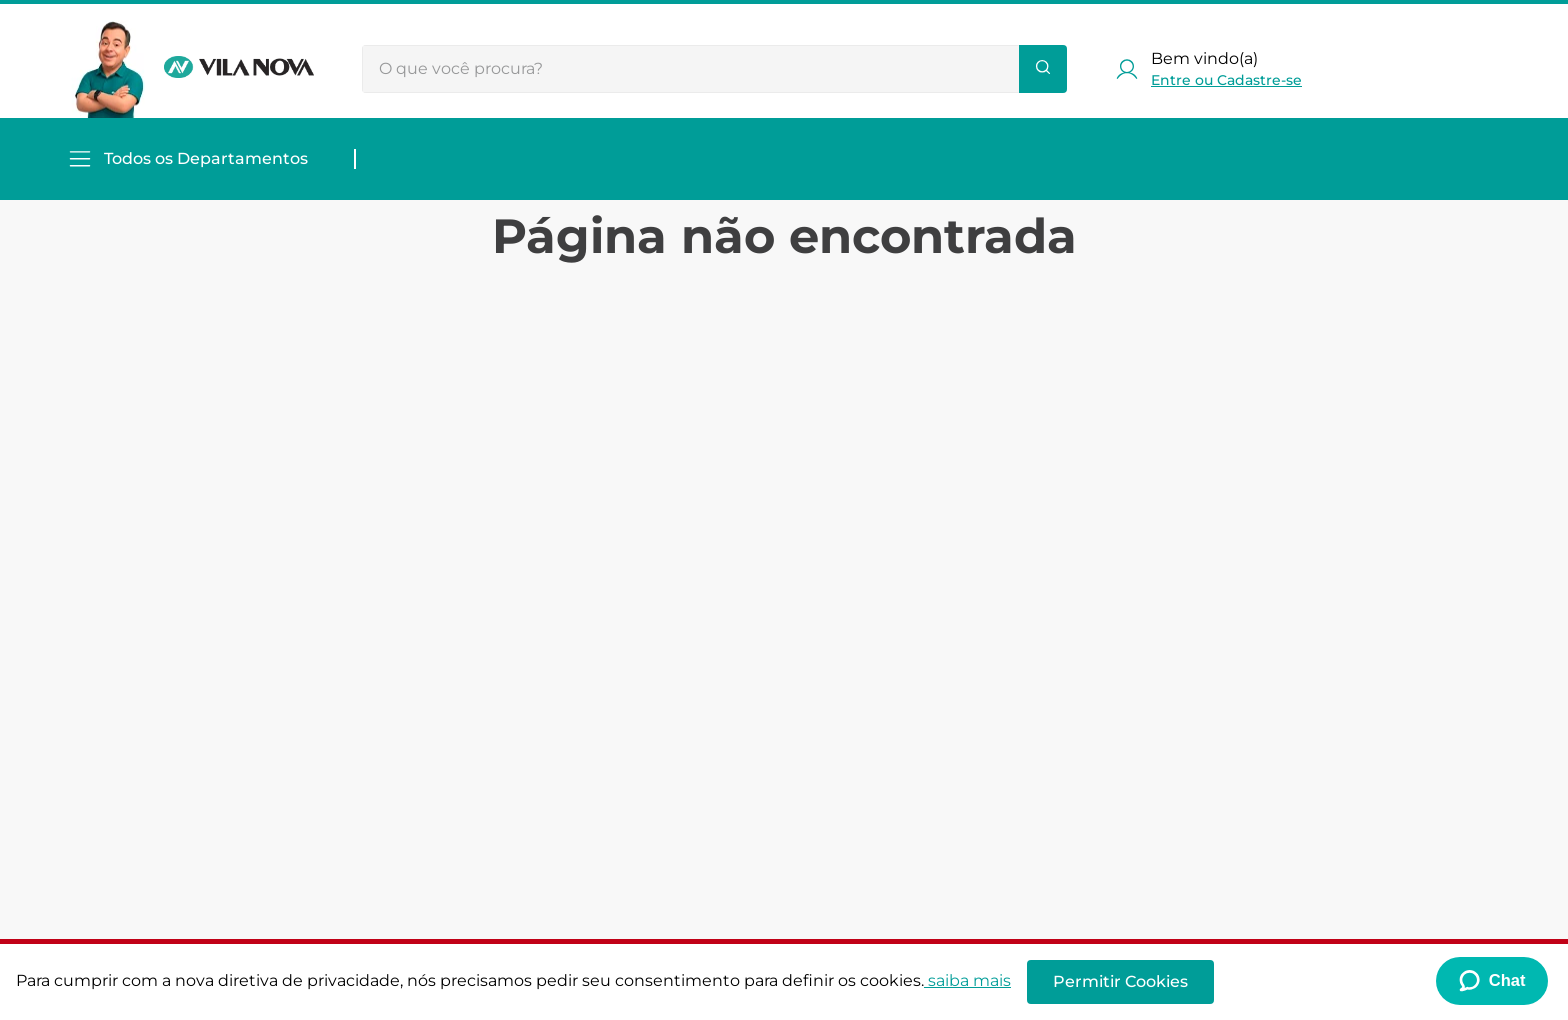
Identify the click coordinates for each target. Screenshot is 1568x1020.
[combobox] (714, 69)
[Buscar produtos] (1043, 69)
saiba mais (967, 980)
